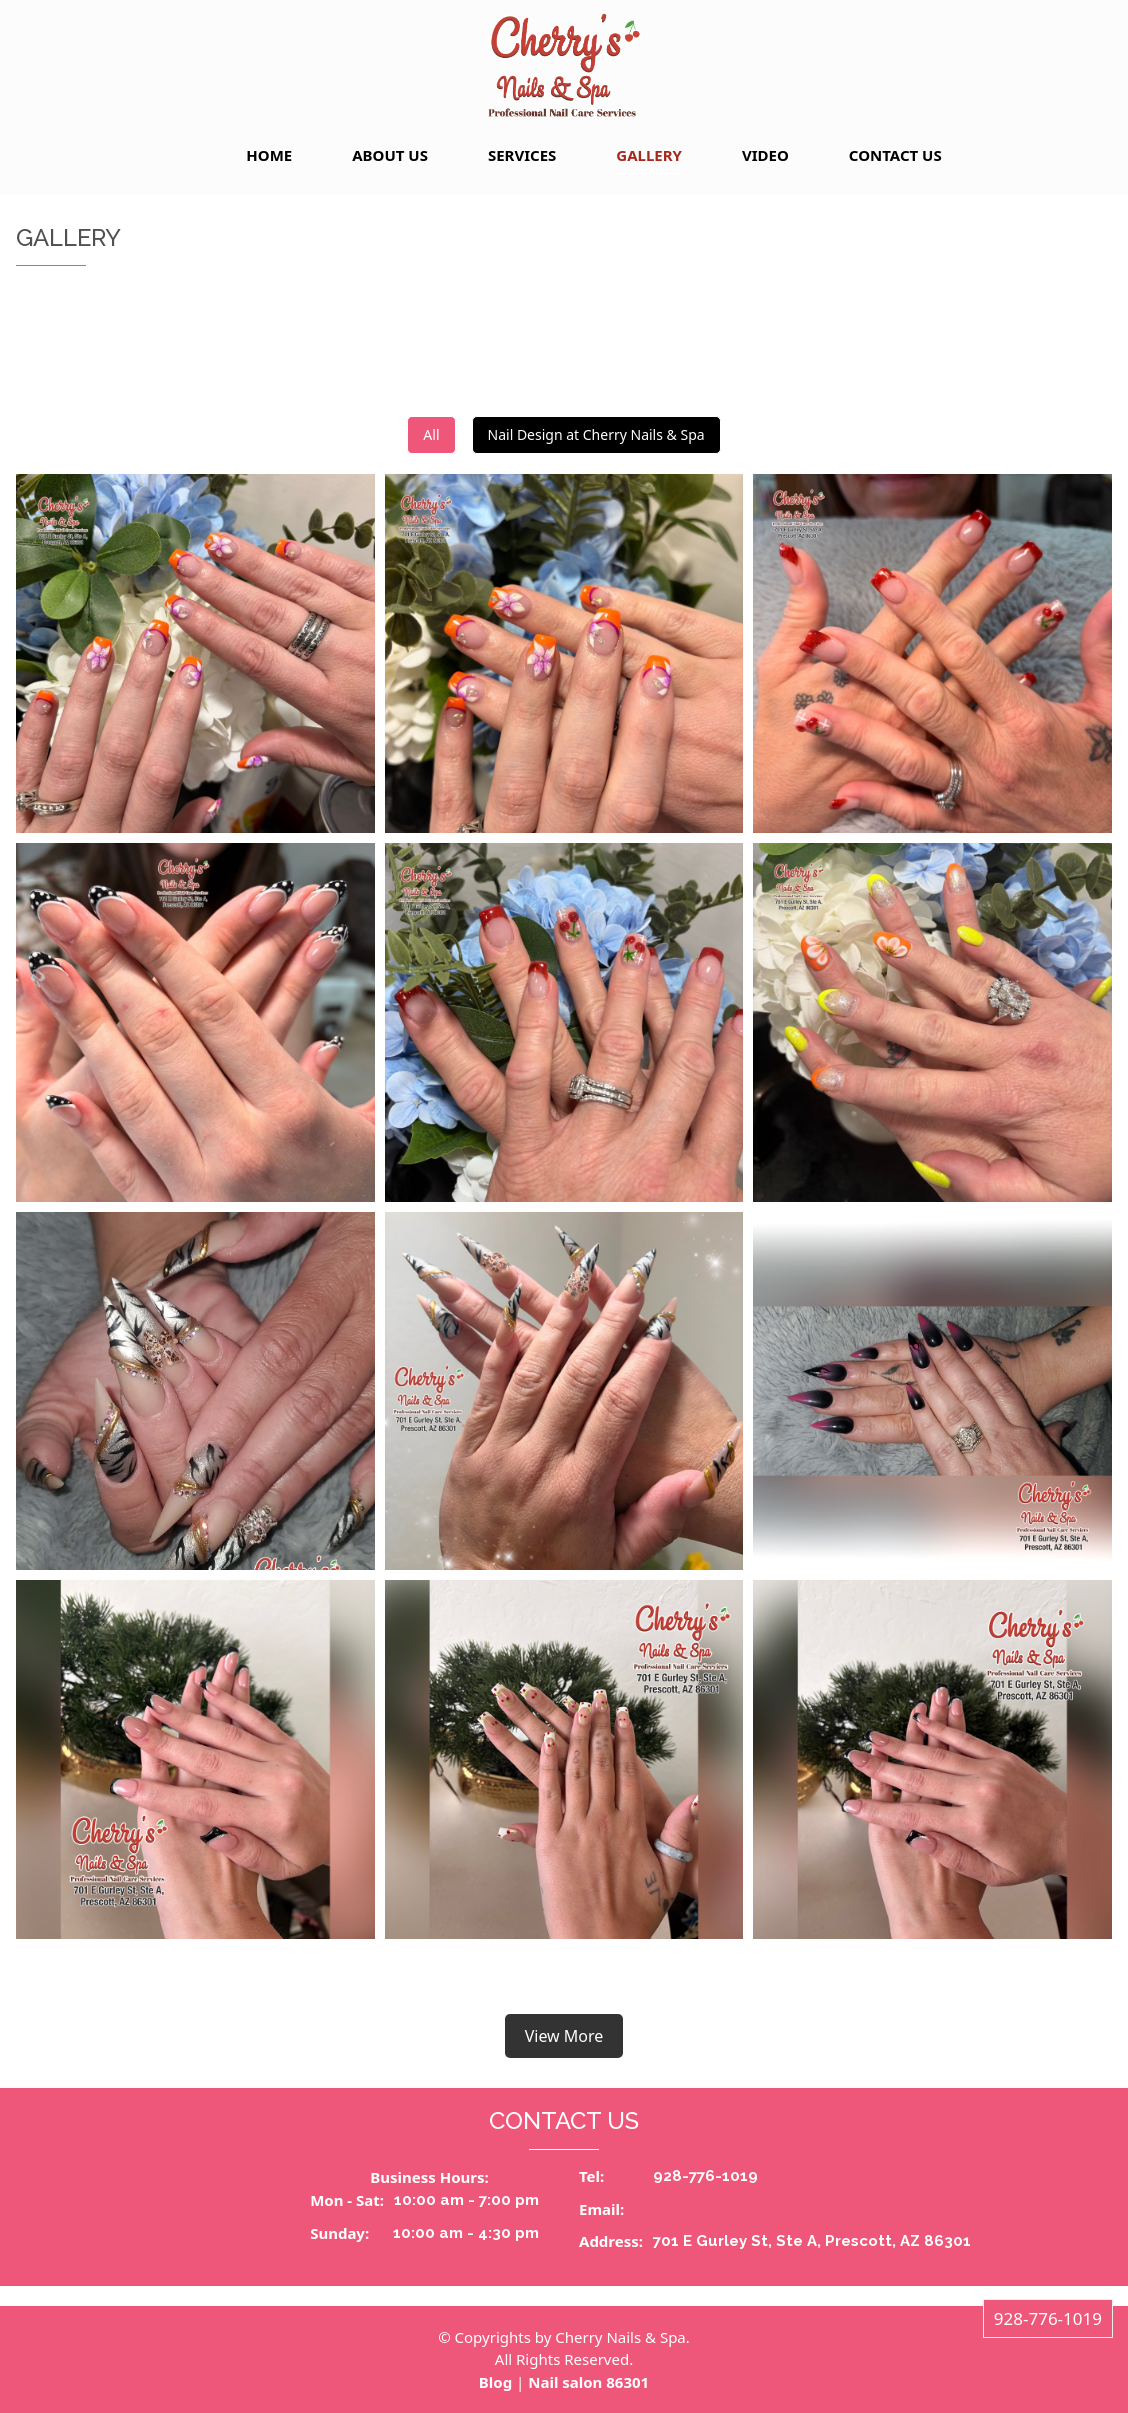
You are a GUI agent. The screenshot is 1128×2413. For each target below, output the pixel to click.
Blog (495, 2382)
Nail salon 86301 (588, 2382)
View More (564, 2036)
